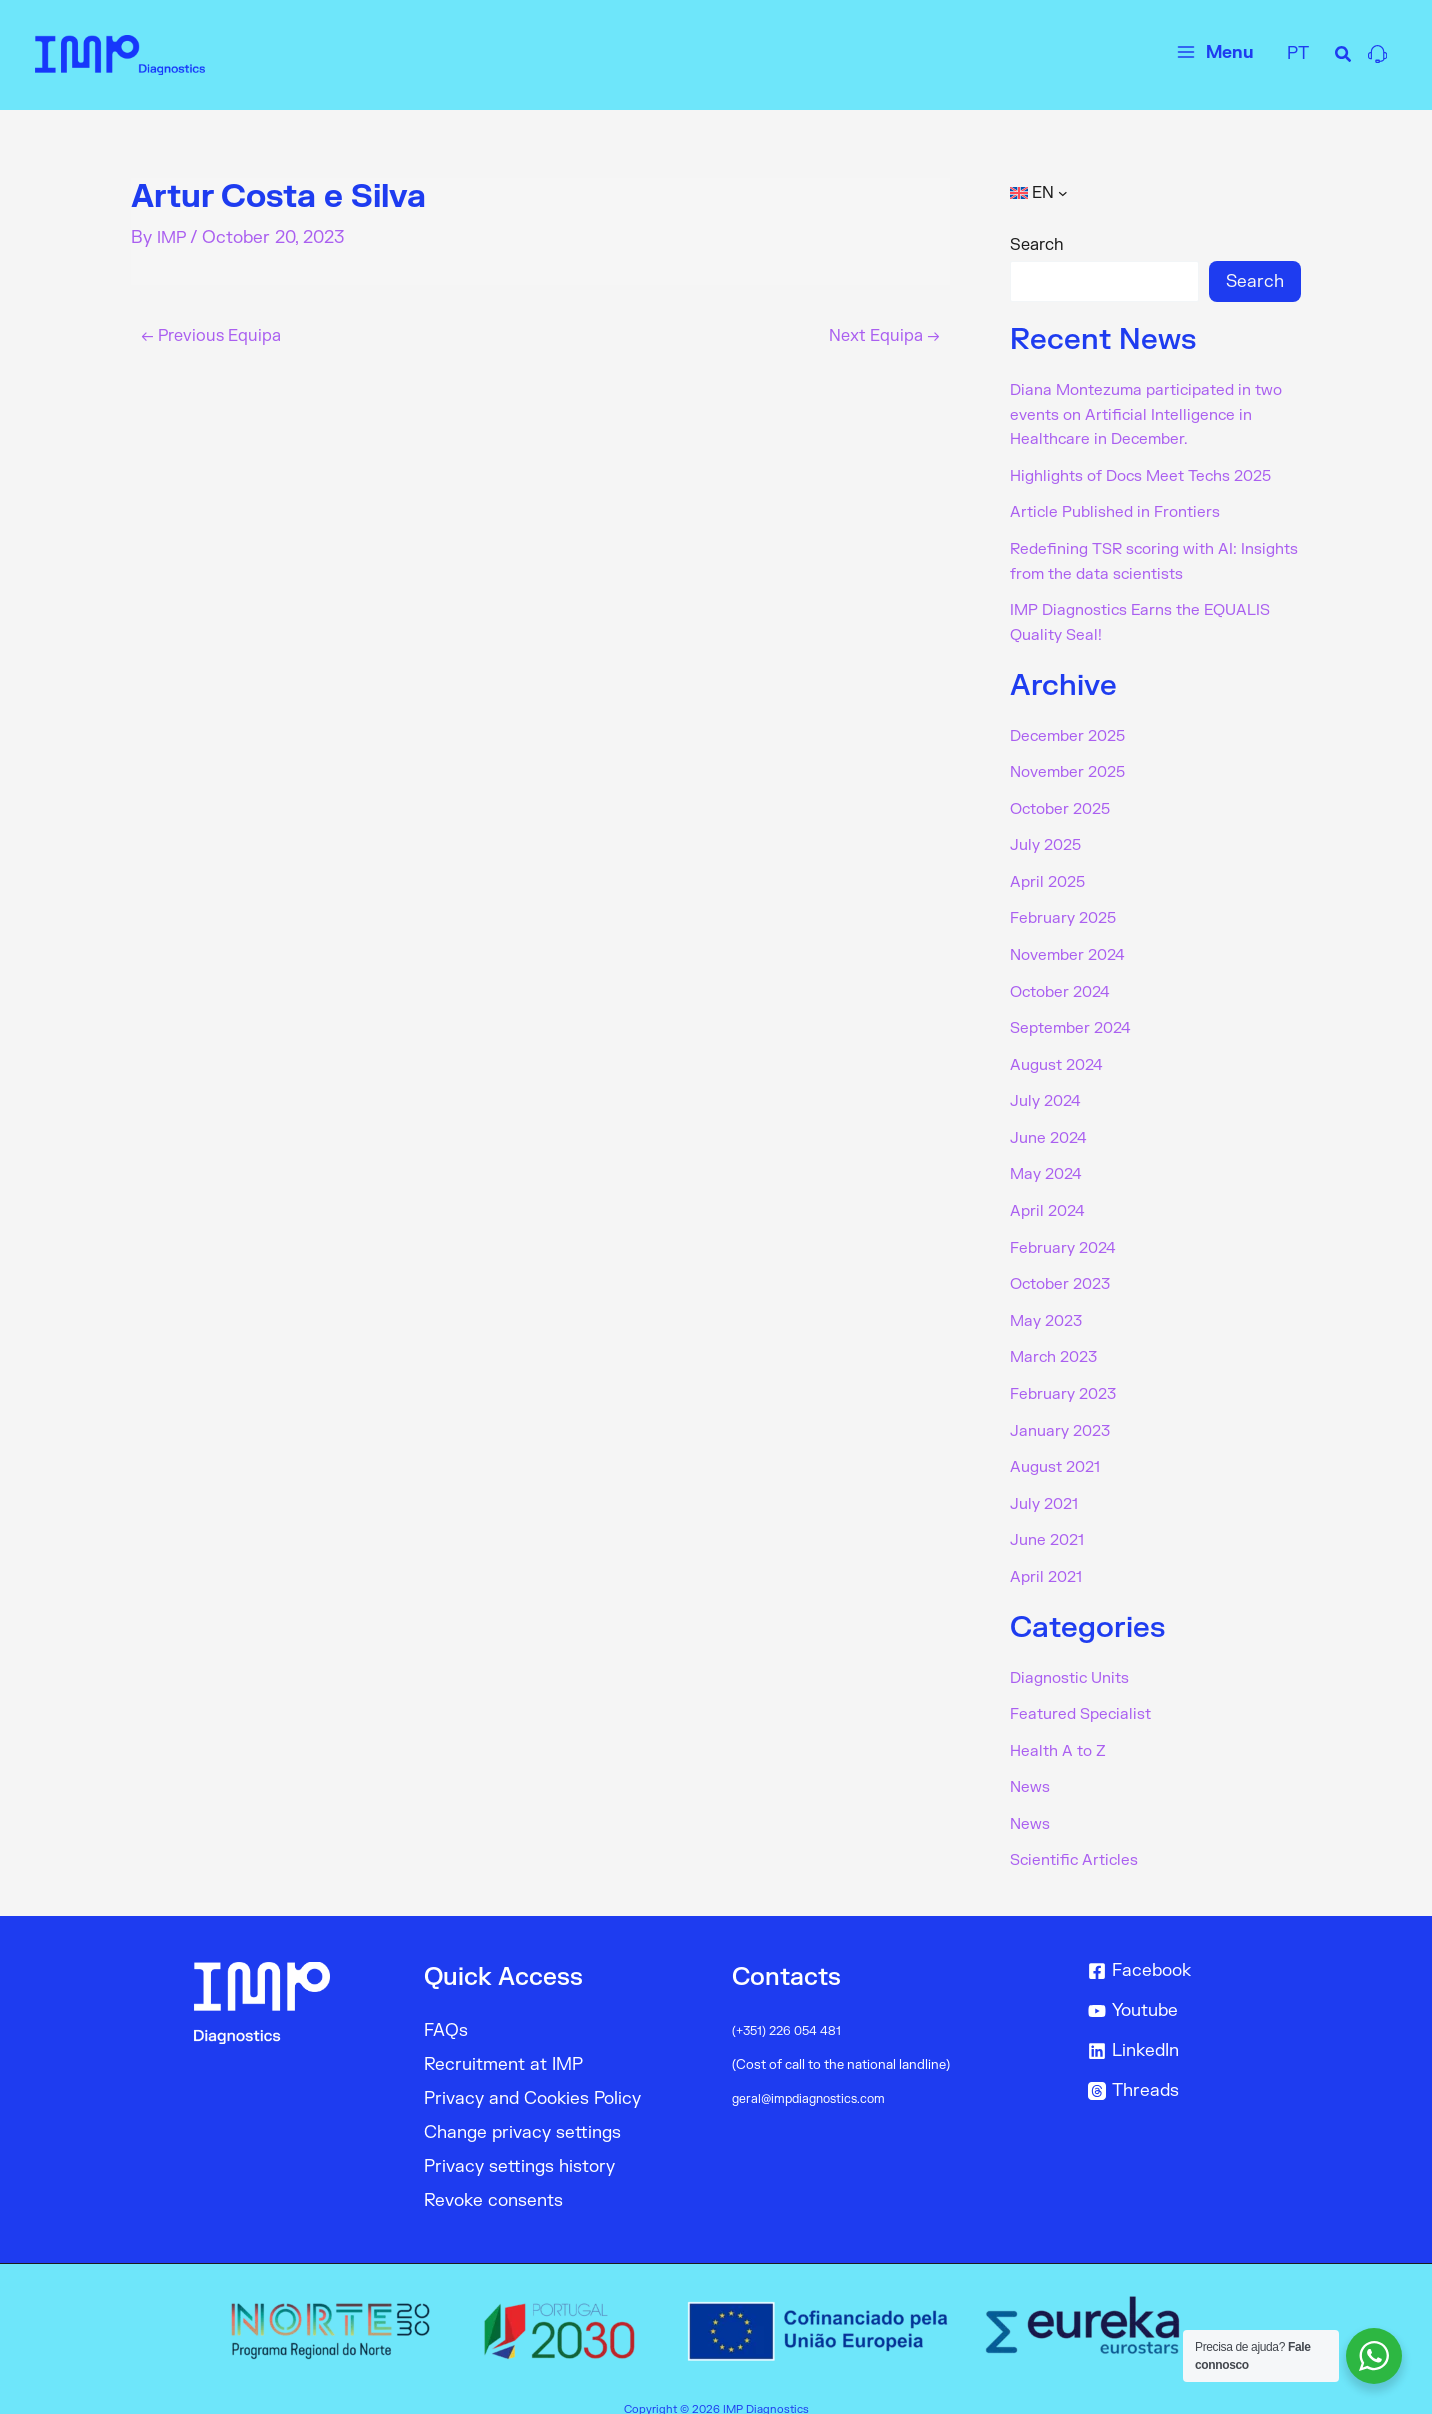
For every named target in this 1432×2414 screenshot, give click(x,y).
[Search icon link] (1344, 57)
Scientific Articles (1077, 1838)
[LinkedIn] (1190, 2028)
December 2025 (1071, 730)
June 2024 (1051, 1126)
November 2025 (1072, 766)
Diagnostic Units (1074, 1658)
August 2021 (1058, 1450)
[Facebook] (1190, 1948)
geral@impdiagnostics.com (813, 2076)
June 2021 (1049, 1522)
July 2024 (1048, 1090)
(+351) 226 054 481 (790, 2008)
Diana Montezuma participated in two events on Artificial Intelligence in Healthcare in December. (1154, 414)
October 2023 (1064, 1270)
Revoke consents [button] (493, 2177)
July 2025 (1048, 838)
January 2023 (1063, 1414)
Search (1037, 245)
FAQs (446, 2007)
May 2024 (1048, 1162)
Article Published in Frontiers (1120, 510)
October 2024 (1064, 982)
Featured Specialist (1084, 1694)
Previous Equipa (216, 335)
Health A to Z (1060, 1730)
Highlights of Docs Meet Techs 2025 (1150, 474)
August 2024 (1060, 1054)
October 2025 (1064, 802)
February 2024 (1066, 1234)
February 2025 (1066, 910)
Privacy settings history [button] (519, 2143)
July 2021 (1046, 1486)
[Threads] (1190, 2068)
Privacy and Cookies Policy (532, 2075)
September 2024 (1074, 1018)
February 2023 (1066, 1378)
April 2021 (1048, 1558)
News (1030, 1766)
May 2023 (1049, 1306)
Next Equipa (880, 335)
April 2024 (1049, 1198)
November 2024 (1071, 946)
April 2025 (1050, 874)
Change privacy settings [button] (522, 2109)
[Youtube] (1190, 1988)
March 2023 (1057, 1342)
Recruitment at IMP (503, 2041)
